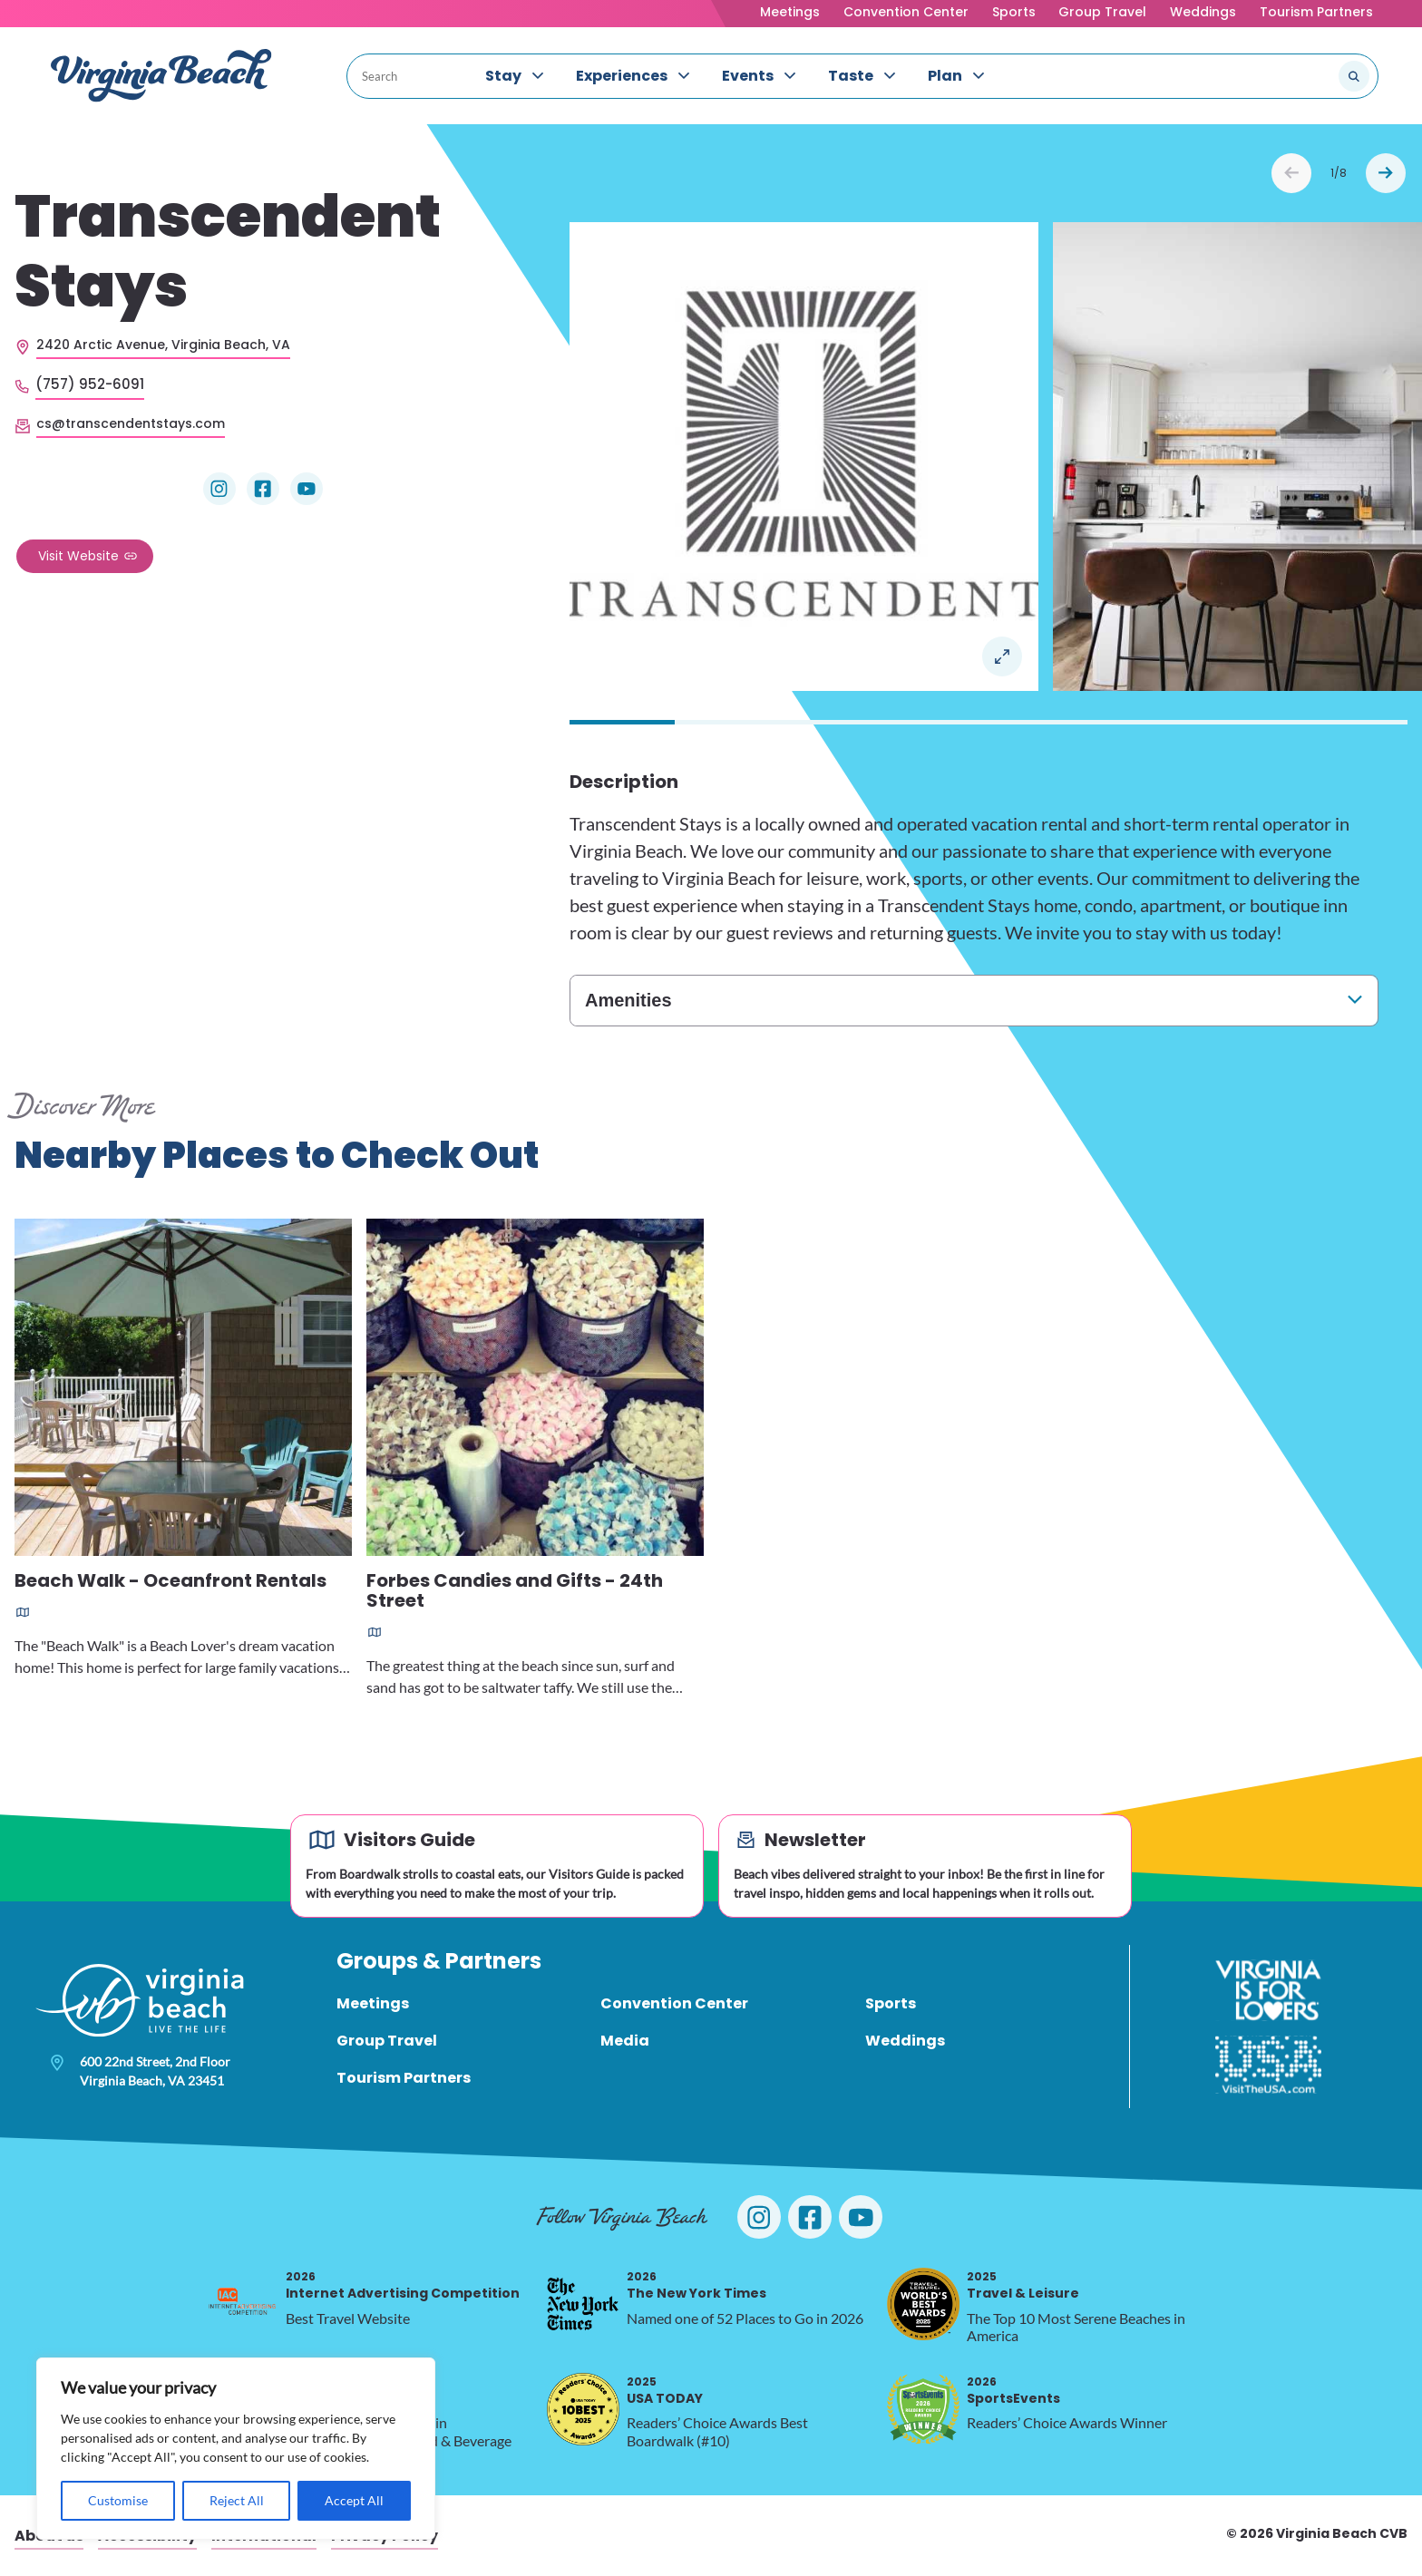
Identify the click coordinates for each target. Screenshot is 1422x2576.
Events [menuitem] (748, 75)
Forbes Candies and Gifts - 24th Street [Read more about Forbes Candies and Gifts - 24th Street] (514, 1591)
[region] (235, 2448)
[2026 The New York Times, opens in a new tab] (583, 2304)
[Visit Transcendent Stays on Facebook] (263, 488)
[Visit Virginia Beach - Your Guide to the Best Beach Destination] (161, 76)
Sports (1014, 12)
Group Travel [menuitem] (386, 2040)
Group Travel (1102, 12)
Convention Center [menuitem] (674, 2003)
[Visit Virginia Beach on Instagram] (759, 2217)
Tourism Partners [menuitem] (403, 2077)
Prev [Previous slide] (1291, 173)
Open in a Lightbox (1002, 656)
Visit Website (78, 556)
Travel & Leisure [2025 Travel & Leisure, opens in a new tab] (1023, 2285)
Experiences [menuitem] (621, 75)
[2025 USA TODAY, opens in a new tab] (583, 2409)
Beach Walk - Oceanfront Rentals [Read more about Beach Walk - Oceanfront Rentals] (170, 1581)
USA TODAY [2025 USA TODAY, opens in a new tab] (665, 2390)
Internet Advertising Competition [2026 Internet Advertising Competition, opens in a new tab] (403, 2285)
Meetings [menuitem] (372, 2003)
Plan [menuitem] (945, 75)
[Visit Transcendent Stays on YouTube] (306, 488)
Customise (118, 2500)
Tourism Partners (1316, 12)
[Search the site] (1293, 76)
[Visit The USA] (1268, 2065)
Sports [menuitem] (890, 2003)
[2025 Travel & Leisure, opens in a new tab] (923, 2304)
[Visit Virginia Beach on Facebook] (810, 2217)
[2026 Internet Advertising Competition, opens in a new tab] (242, 2304)
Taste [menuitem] (850, 75)
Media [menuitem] (624, 2040)
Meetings (790, 12)
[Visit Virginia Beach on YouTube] (860, 2217)
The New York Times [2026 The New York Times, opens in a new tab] (696, 2285)
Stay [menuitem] (503, 75)
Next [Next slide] (1386, 173)
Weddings (1203, 12)
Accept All (354, 2500)
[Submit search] (1354, 76)
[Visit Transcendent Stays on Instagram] (219, 488)
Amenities (628, 1000)
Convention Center (906, 12)
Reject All (236, 2500)
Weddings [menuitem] (905, 2040)
